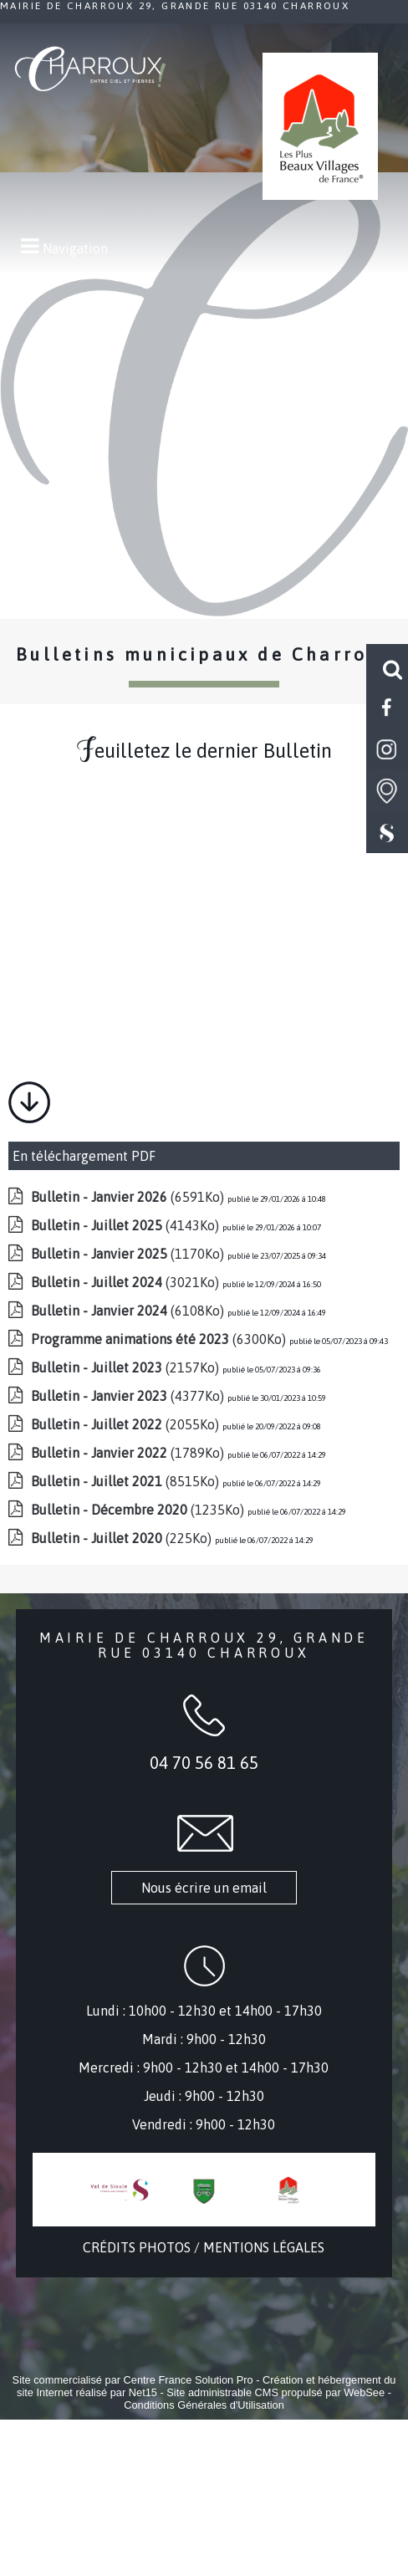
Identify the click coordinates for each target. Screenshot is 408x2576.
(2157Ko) (126, 1367)
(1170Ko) (129, 1253)
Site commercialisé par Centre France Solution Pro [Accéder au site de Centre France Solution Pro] (133, 2380)
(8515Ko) (126, 1481)
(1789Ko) (129, 1452)
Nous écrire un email (204, 1887)
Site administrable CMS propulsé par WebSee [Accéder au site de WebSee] (275, 2392)
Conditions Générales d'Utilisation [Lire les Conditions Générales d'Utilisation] (204, 2405)
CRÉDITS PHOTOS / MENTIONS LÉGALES (203, 2247)
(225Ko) (123, 1538)
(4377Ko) (129, 1395)
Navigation (75, 248)
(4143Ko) (126, 1225)
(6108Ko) (129, 1310)
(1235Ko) (139, 1509)
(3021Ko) (126, 1282)
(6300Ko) (160, 1339)
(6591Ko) (129, 1196)
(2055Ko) (126, 1424)
